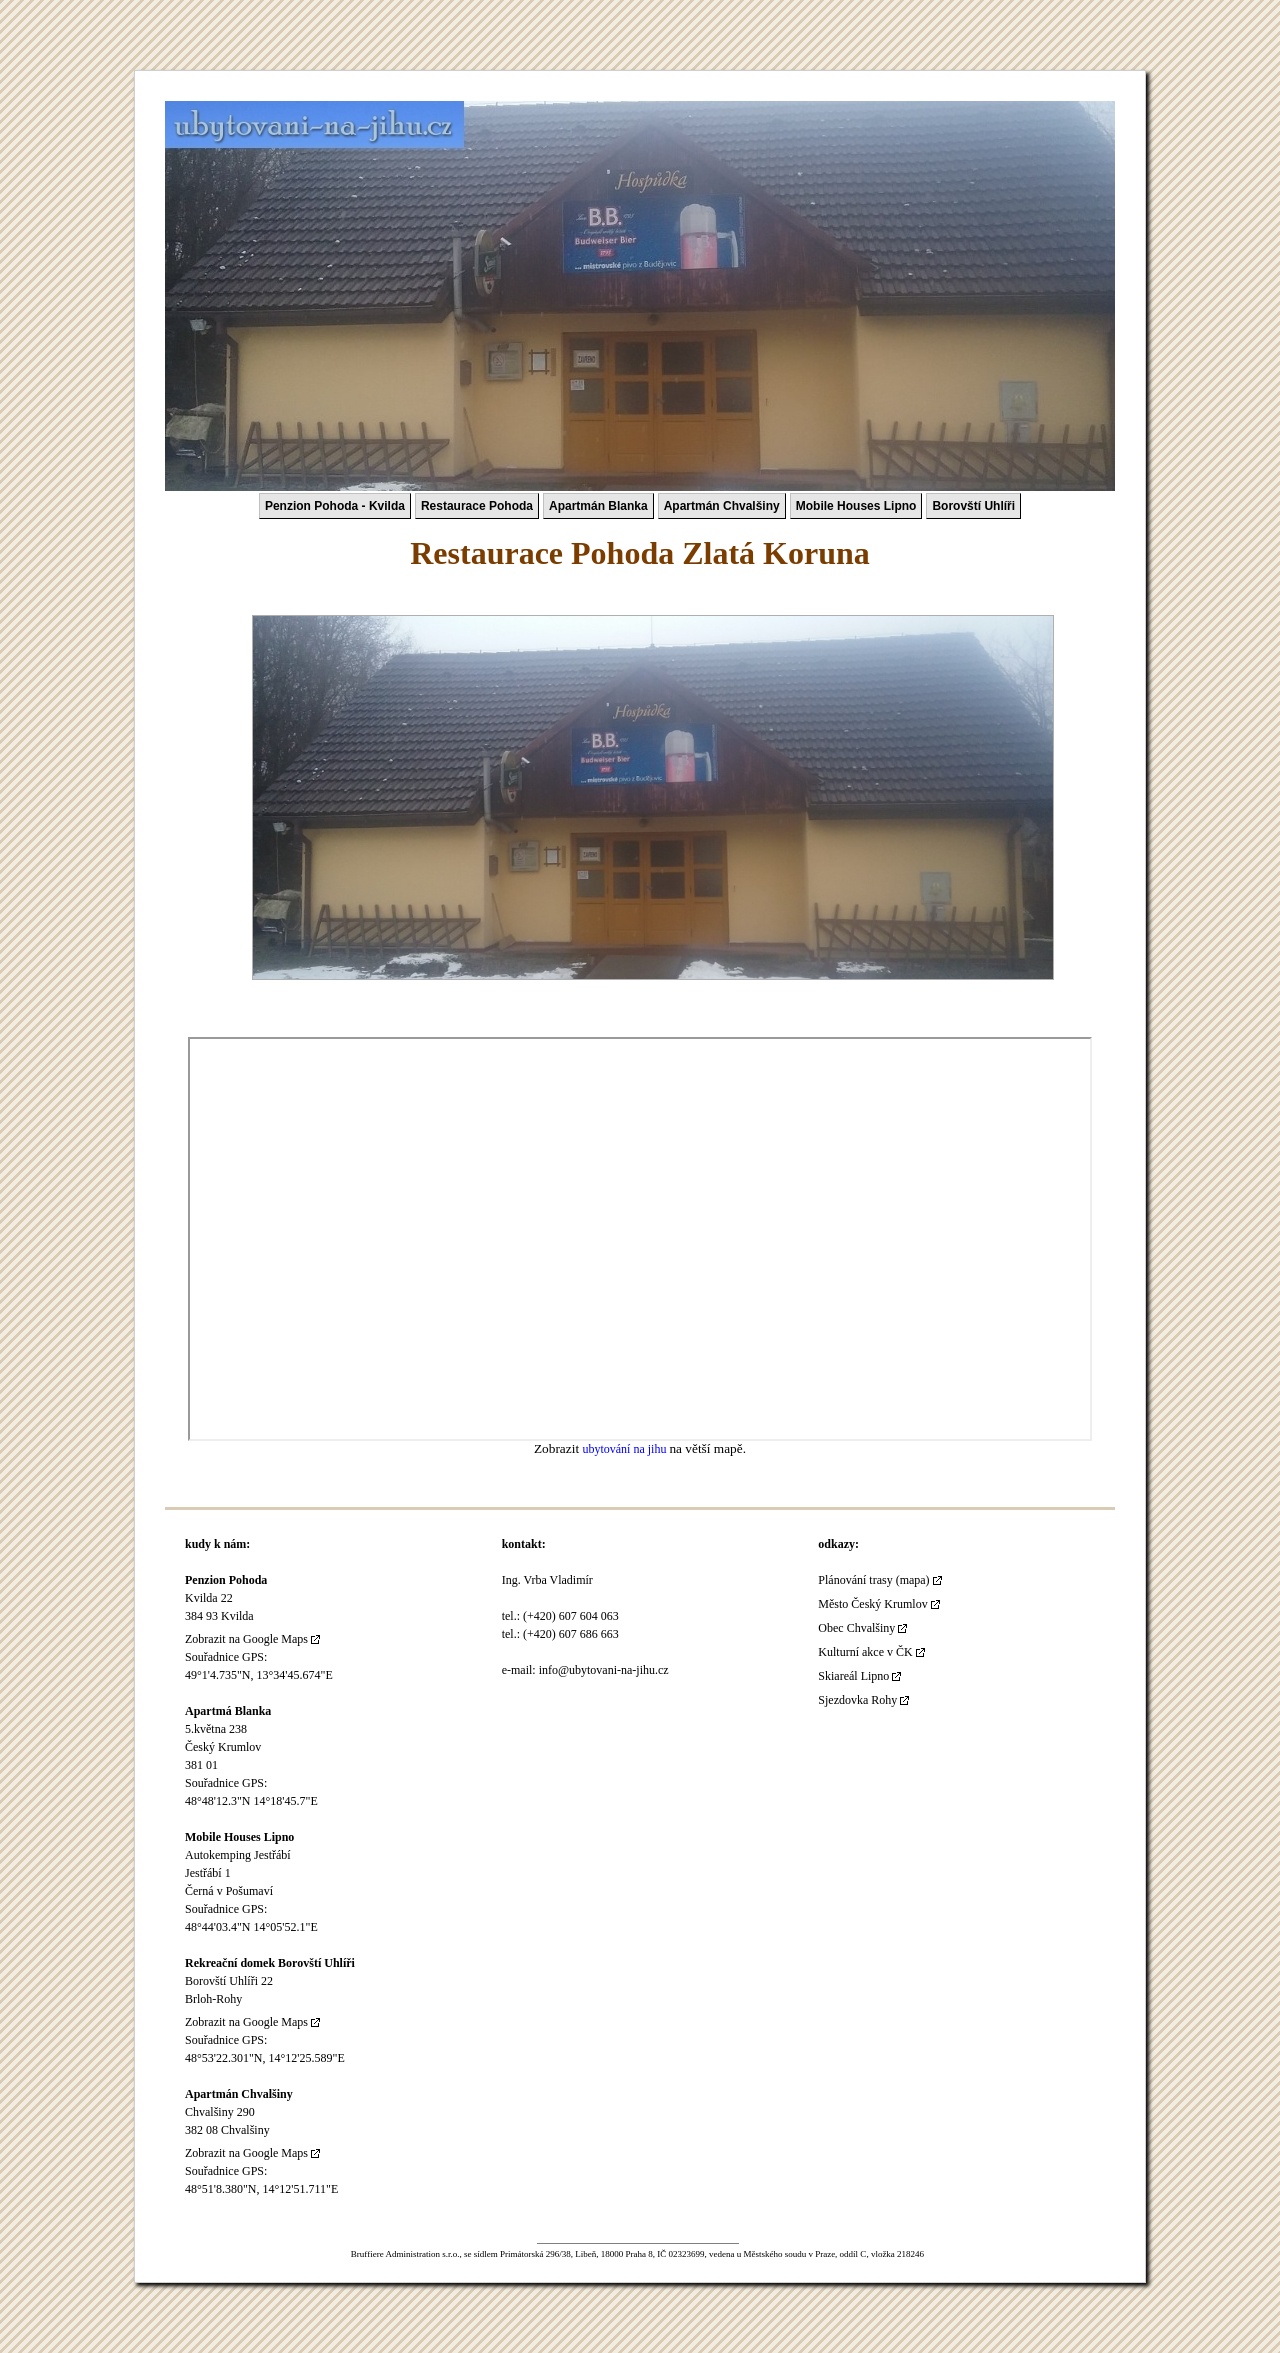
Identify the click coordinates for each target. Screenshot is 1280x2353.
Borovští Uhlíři (973, 506)
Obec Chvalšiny (856, 1628)
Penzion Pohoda (226, 1580)
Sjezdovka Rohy (857, 1700)
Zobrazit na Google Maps (246, 1639)
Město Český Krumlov (872, 1604)
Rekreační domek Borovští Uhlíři (270, 1963)
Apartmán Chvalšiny (722, 506)
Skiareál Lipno (853, 1676)
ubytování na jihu (625, 1449)
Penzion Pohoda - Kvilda (335, 506)
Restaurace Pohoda (477, 506)
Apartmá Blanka (228, 1711)
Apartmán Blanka (598, 506)
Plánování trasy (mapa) (873, 1580)
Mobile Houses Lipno (856, 506)
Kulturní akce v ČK (865, 1652)
